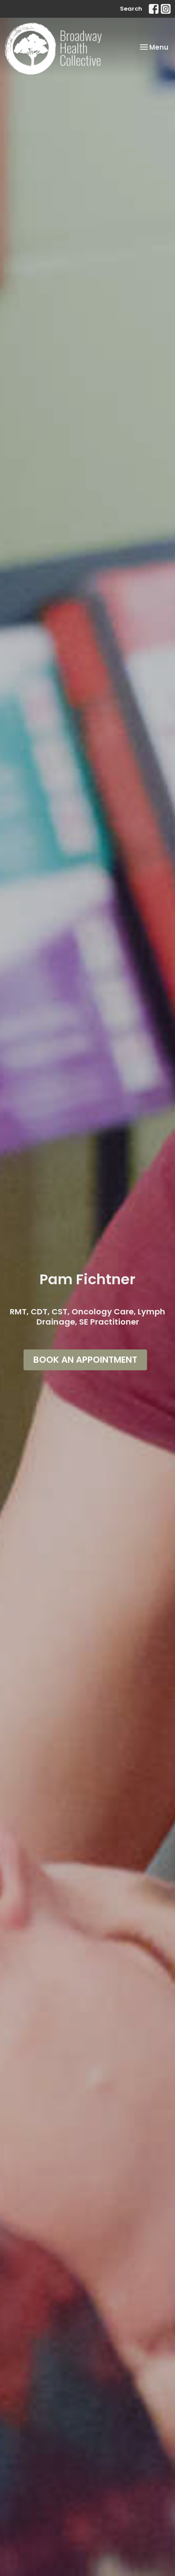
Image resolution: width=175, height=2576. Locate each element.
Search (131, 8)
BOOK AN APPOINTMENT (85, 1359)
